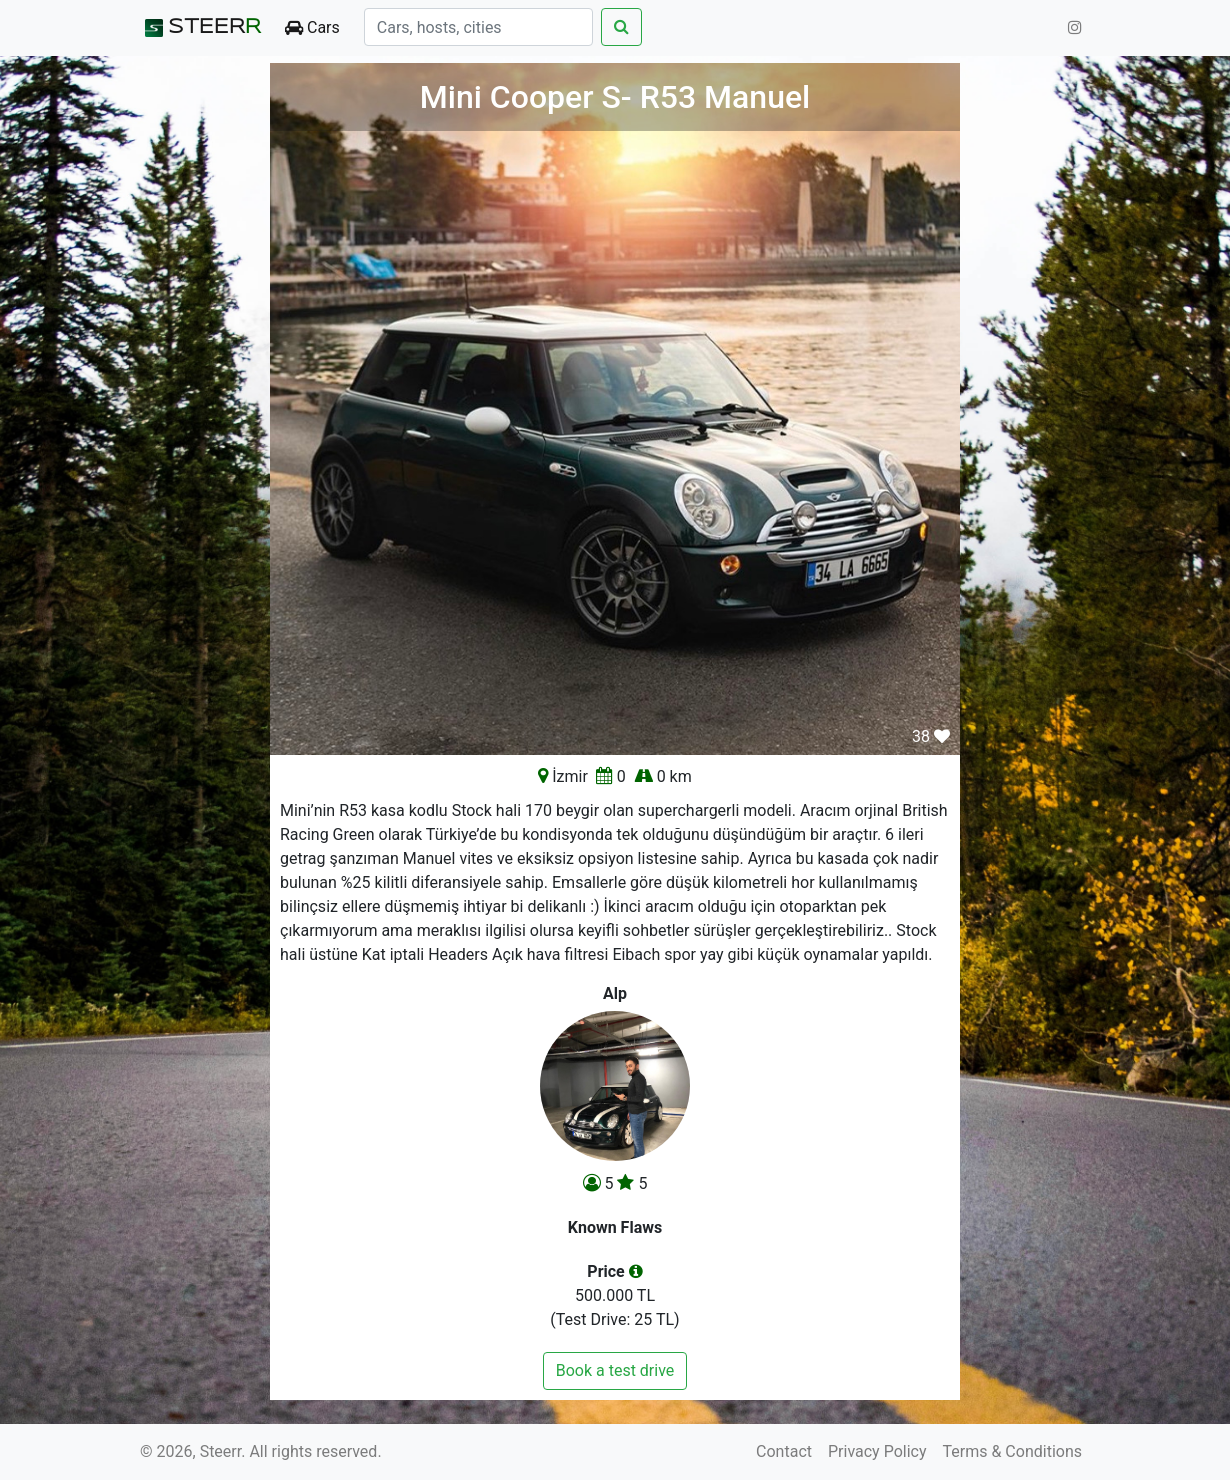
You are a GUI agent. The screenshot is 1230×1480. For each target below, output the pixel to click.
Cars (312, 27)
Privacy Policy (877, 1451)
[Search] (478, 27)
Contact (784, 1451)
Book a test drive (615, 1370)
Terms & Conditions (1013, 1451)
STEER (200, 28)
